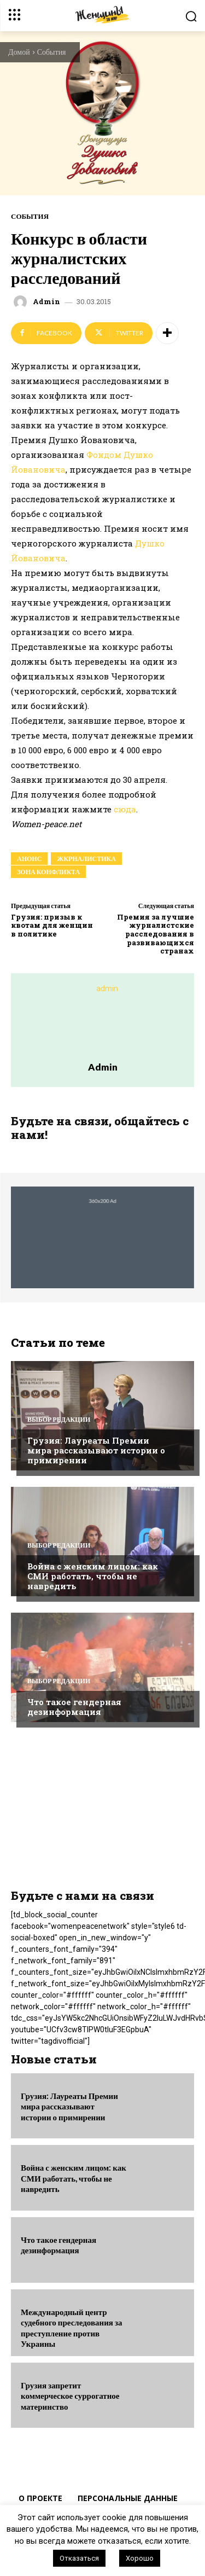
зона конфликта (48, 872)
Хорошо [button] (140, 2558)
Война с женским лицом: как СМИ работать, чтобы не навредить (92, 1576)
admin (46, 301)
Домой (19, 51)
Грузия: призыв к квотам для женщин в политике (52, 925)
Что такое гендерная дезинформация (74, 1706)
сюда (125, 809)
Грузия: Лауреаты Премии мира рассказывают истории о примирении (96, 1450)
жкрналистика (86, 858)
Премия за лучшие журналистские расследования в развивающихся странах (155, 934)
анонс (29, 858)
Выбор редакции (58, 1419)
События (51, 51)
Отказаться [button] (79, 2558)
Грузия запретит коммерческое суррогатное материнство (70, 2395)
